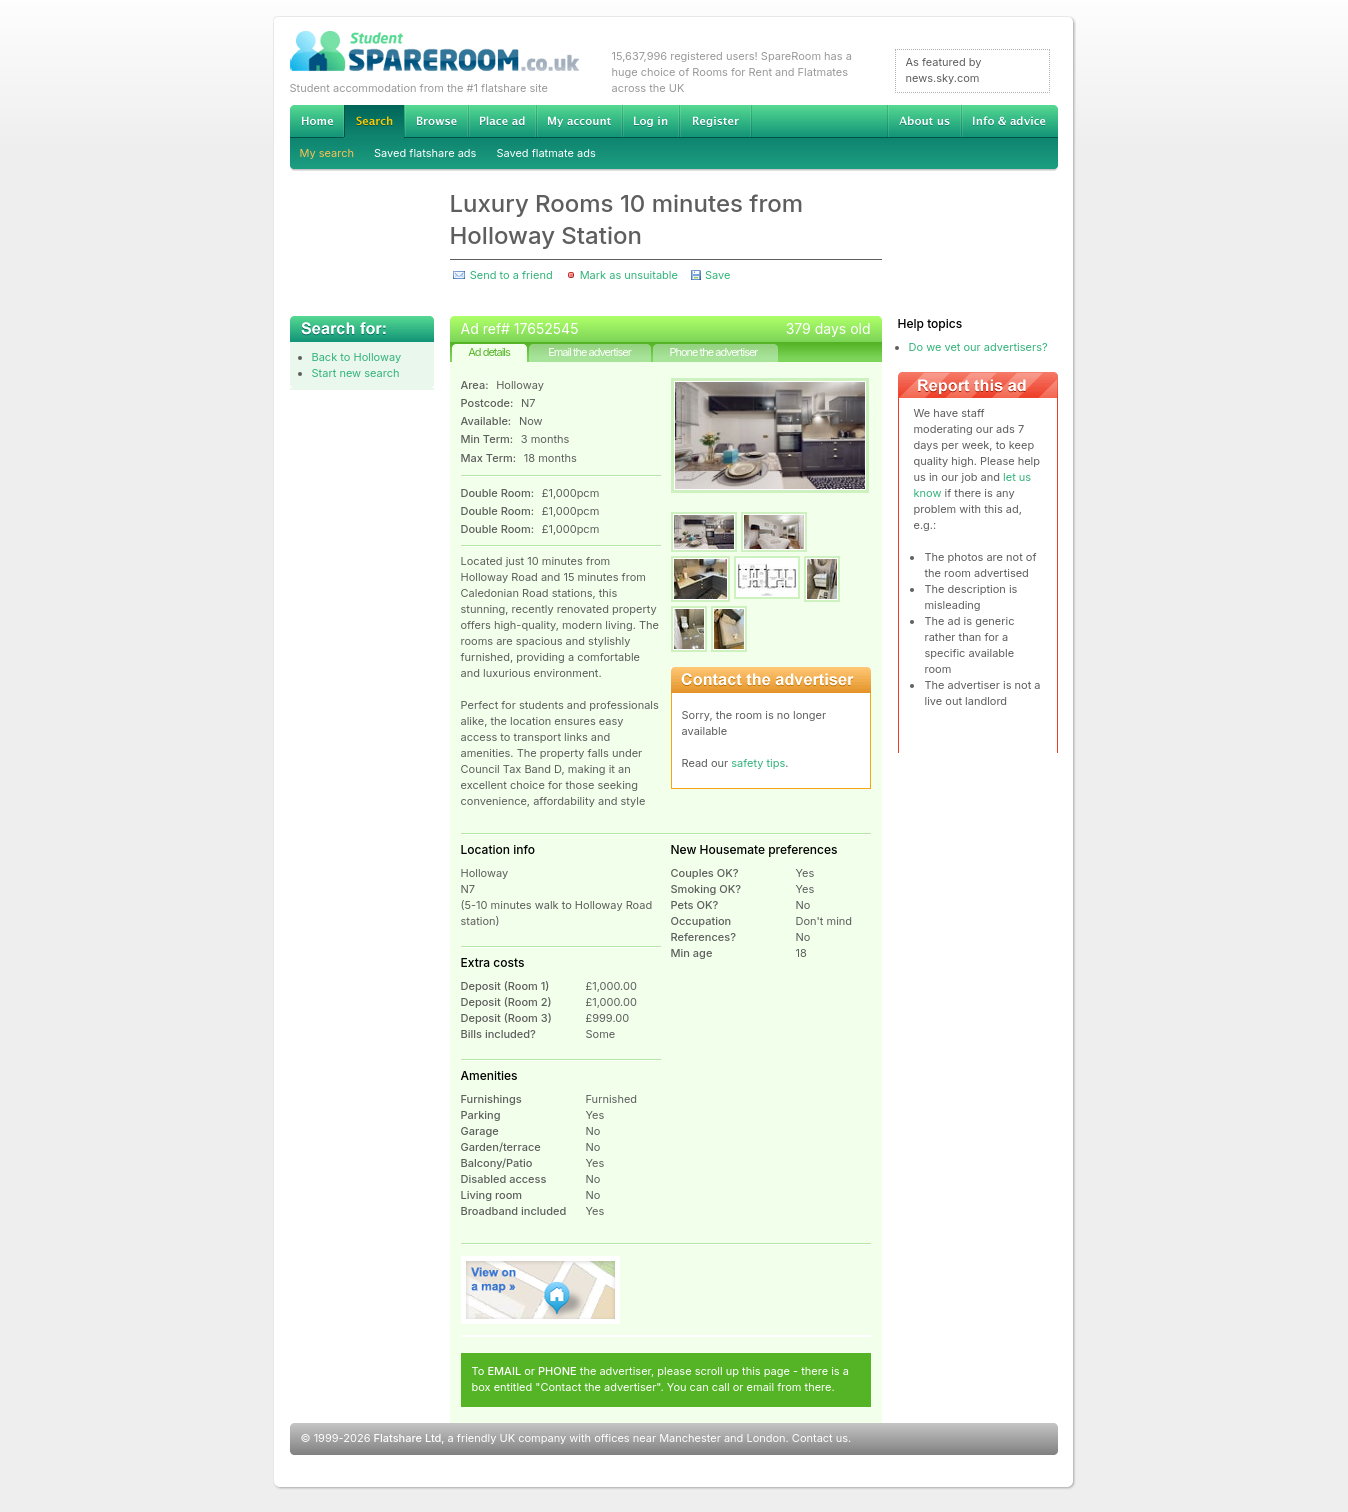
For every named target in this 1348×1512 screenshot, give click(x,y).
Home (317, 121)
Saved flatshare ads (425, 153)
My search (327, 153)
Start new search (356, 373)
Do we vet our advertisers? (978, 347)
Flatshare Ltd (408, 1438)
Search (374, 121)
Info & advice (1009, 121)
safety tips (758, 763)
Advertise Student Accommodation (502, 121)
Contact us (820, 1438)
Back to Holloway (357, 357)
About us (924, 121)
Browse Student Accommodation (436, 121)
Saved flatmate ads (545, 153)
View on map (541, 1290)
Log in (650, 121)
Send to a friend (511, 275)
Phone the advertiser (713, 352)
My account (579, 121)
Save (717, 275)
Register (715, 121)
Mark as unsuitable (629, 275)
